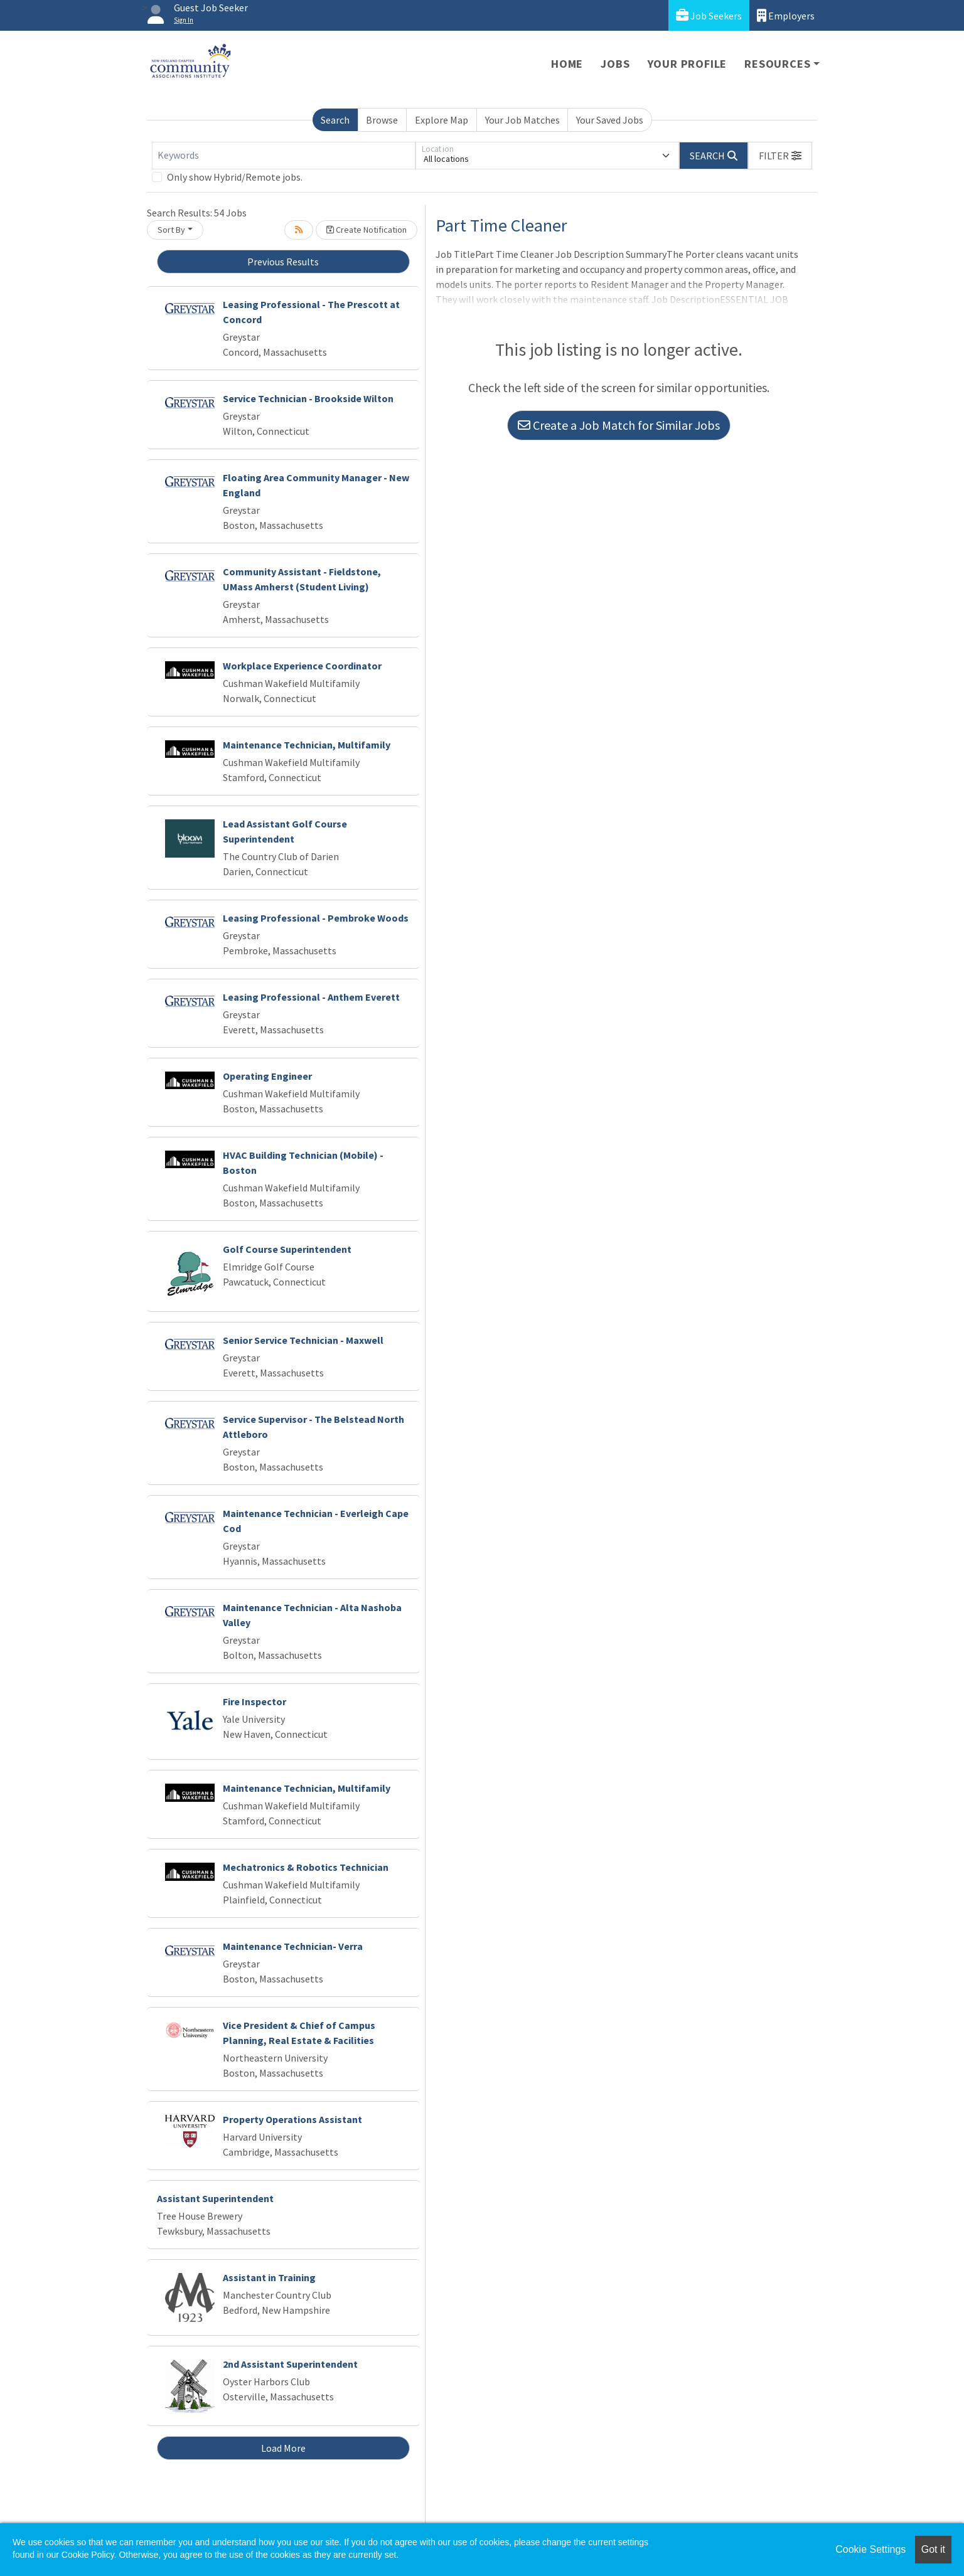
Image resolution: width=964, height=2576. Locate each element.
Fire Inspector (254, 1701)
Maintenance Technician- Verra (293, 1946)
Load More (283, 2448)
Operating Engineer (267, 1076)
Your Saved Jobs (609, 120)
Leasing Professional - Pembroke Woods (316, 918)
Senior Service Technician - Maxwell (303, 1340)
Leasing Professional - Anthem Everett (311, 997)
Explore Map (441, 120)
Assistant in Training (269, 2277)
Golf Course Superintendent (287, 1249)
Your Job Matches (522, 120)
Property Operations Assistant (292, 2119)
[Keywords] (283, 155)
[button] (780, 155)
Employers (786, 15)
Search (335, 120)
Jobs (615, 63)
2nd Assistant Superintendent (290, 2364)
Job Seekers (709, 15)
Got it (933, 2549)
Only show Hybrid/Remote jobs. (235, 177)
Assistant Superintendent (215, 2198)
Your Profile (687, 63)
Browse (382, 120)
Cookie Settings (870, 2549)
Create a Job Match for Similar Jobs (619, 425)
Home (567, 63)
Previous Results (283, 261)
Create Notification (366, 229)
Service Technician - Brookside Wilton (308, 398)
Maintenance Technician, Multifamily (306, 744)
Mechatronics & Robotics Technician (305, 1867)
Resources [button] (777, 63)
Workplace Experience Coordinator (302, 665)
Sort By (171, 229)
